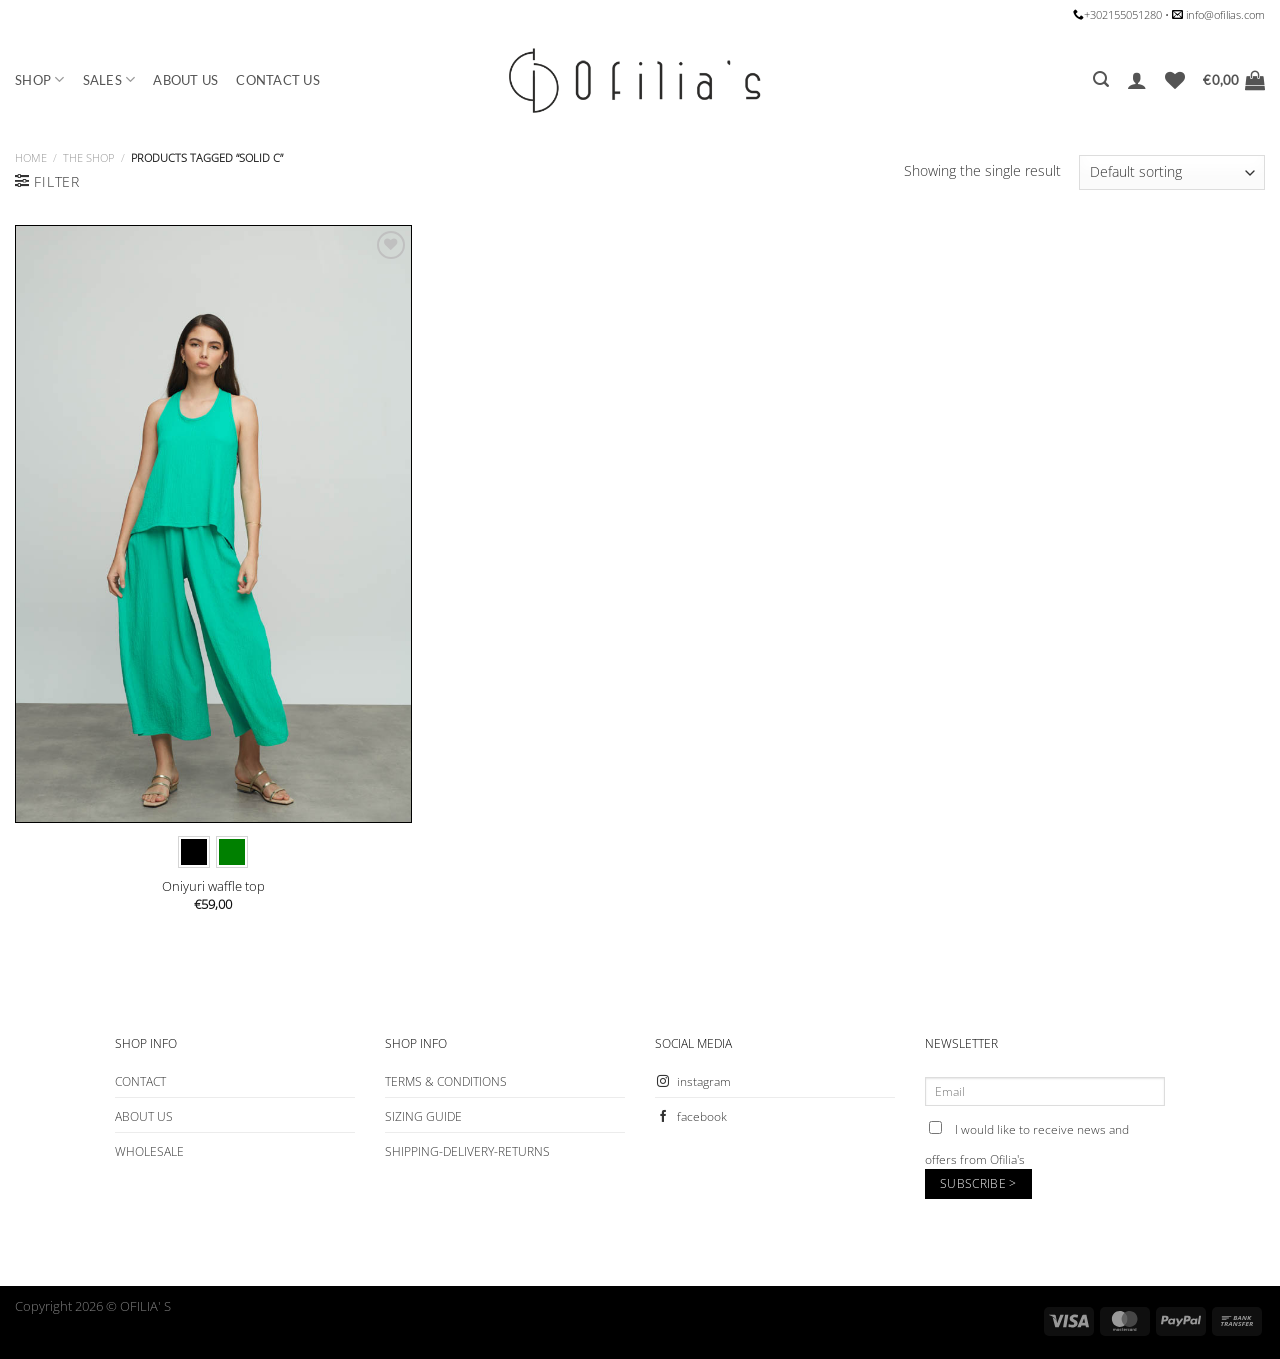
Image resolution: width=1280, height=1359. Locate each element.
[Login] (1137, 80)
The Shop (88, 157)
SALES (109, 79)
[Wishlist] (1175, 80)
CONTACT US (278, 80)
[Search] (1101, 79)
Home (31, 157)
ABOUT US (185, 80)
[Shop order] (1172, 172)
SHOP (40, 79)
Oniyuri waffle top (213, 886)
